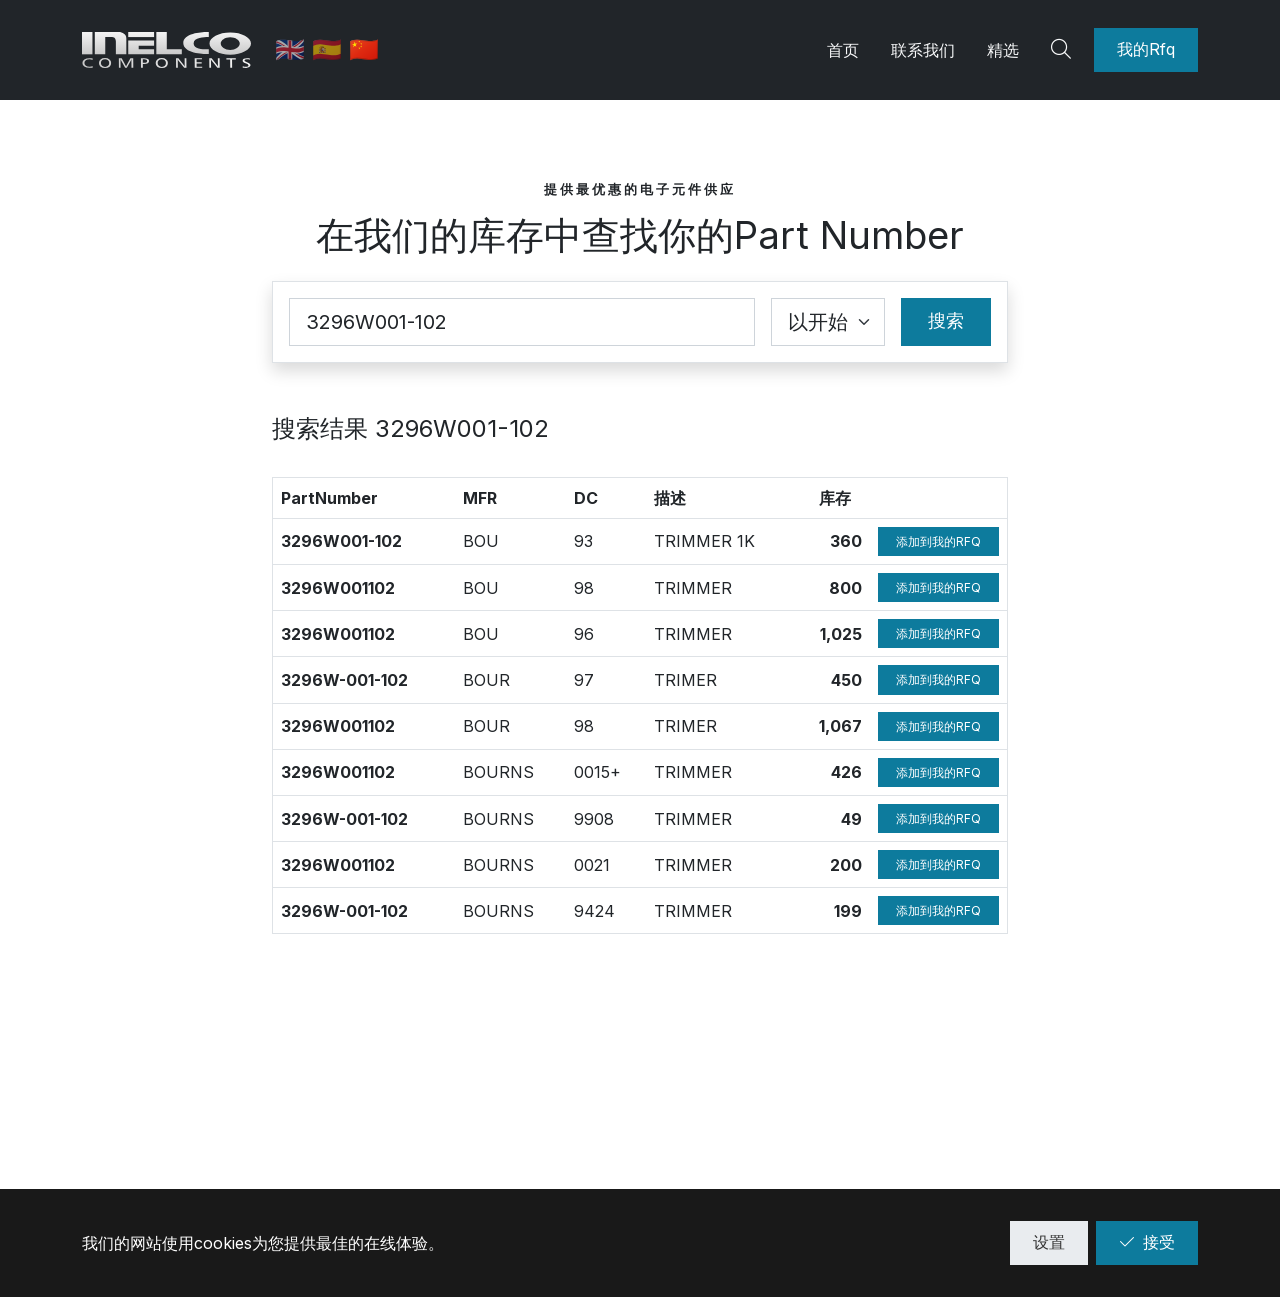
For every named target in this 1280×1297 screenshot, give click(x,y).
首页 (843, 50)
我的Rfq (1146, 49)
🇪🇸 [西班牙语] (331, 49)
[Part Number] (522, 322)
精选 (1003, 50)
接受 (1147, 1242)
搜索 (946, 320)
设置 (1049, 1242)
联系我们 (923, 50)
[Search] (1064, 50)
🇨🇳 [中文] (365, 49)
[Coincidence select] (828, 322)
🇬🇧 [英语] (294, 49)
